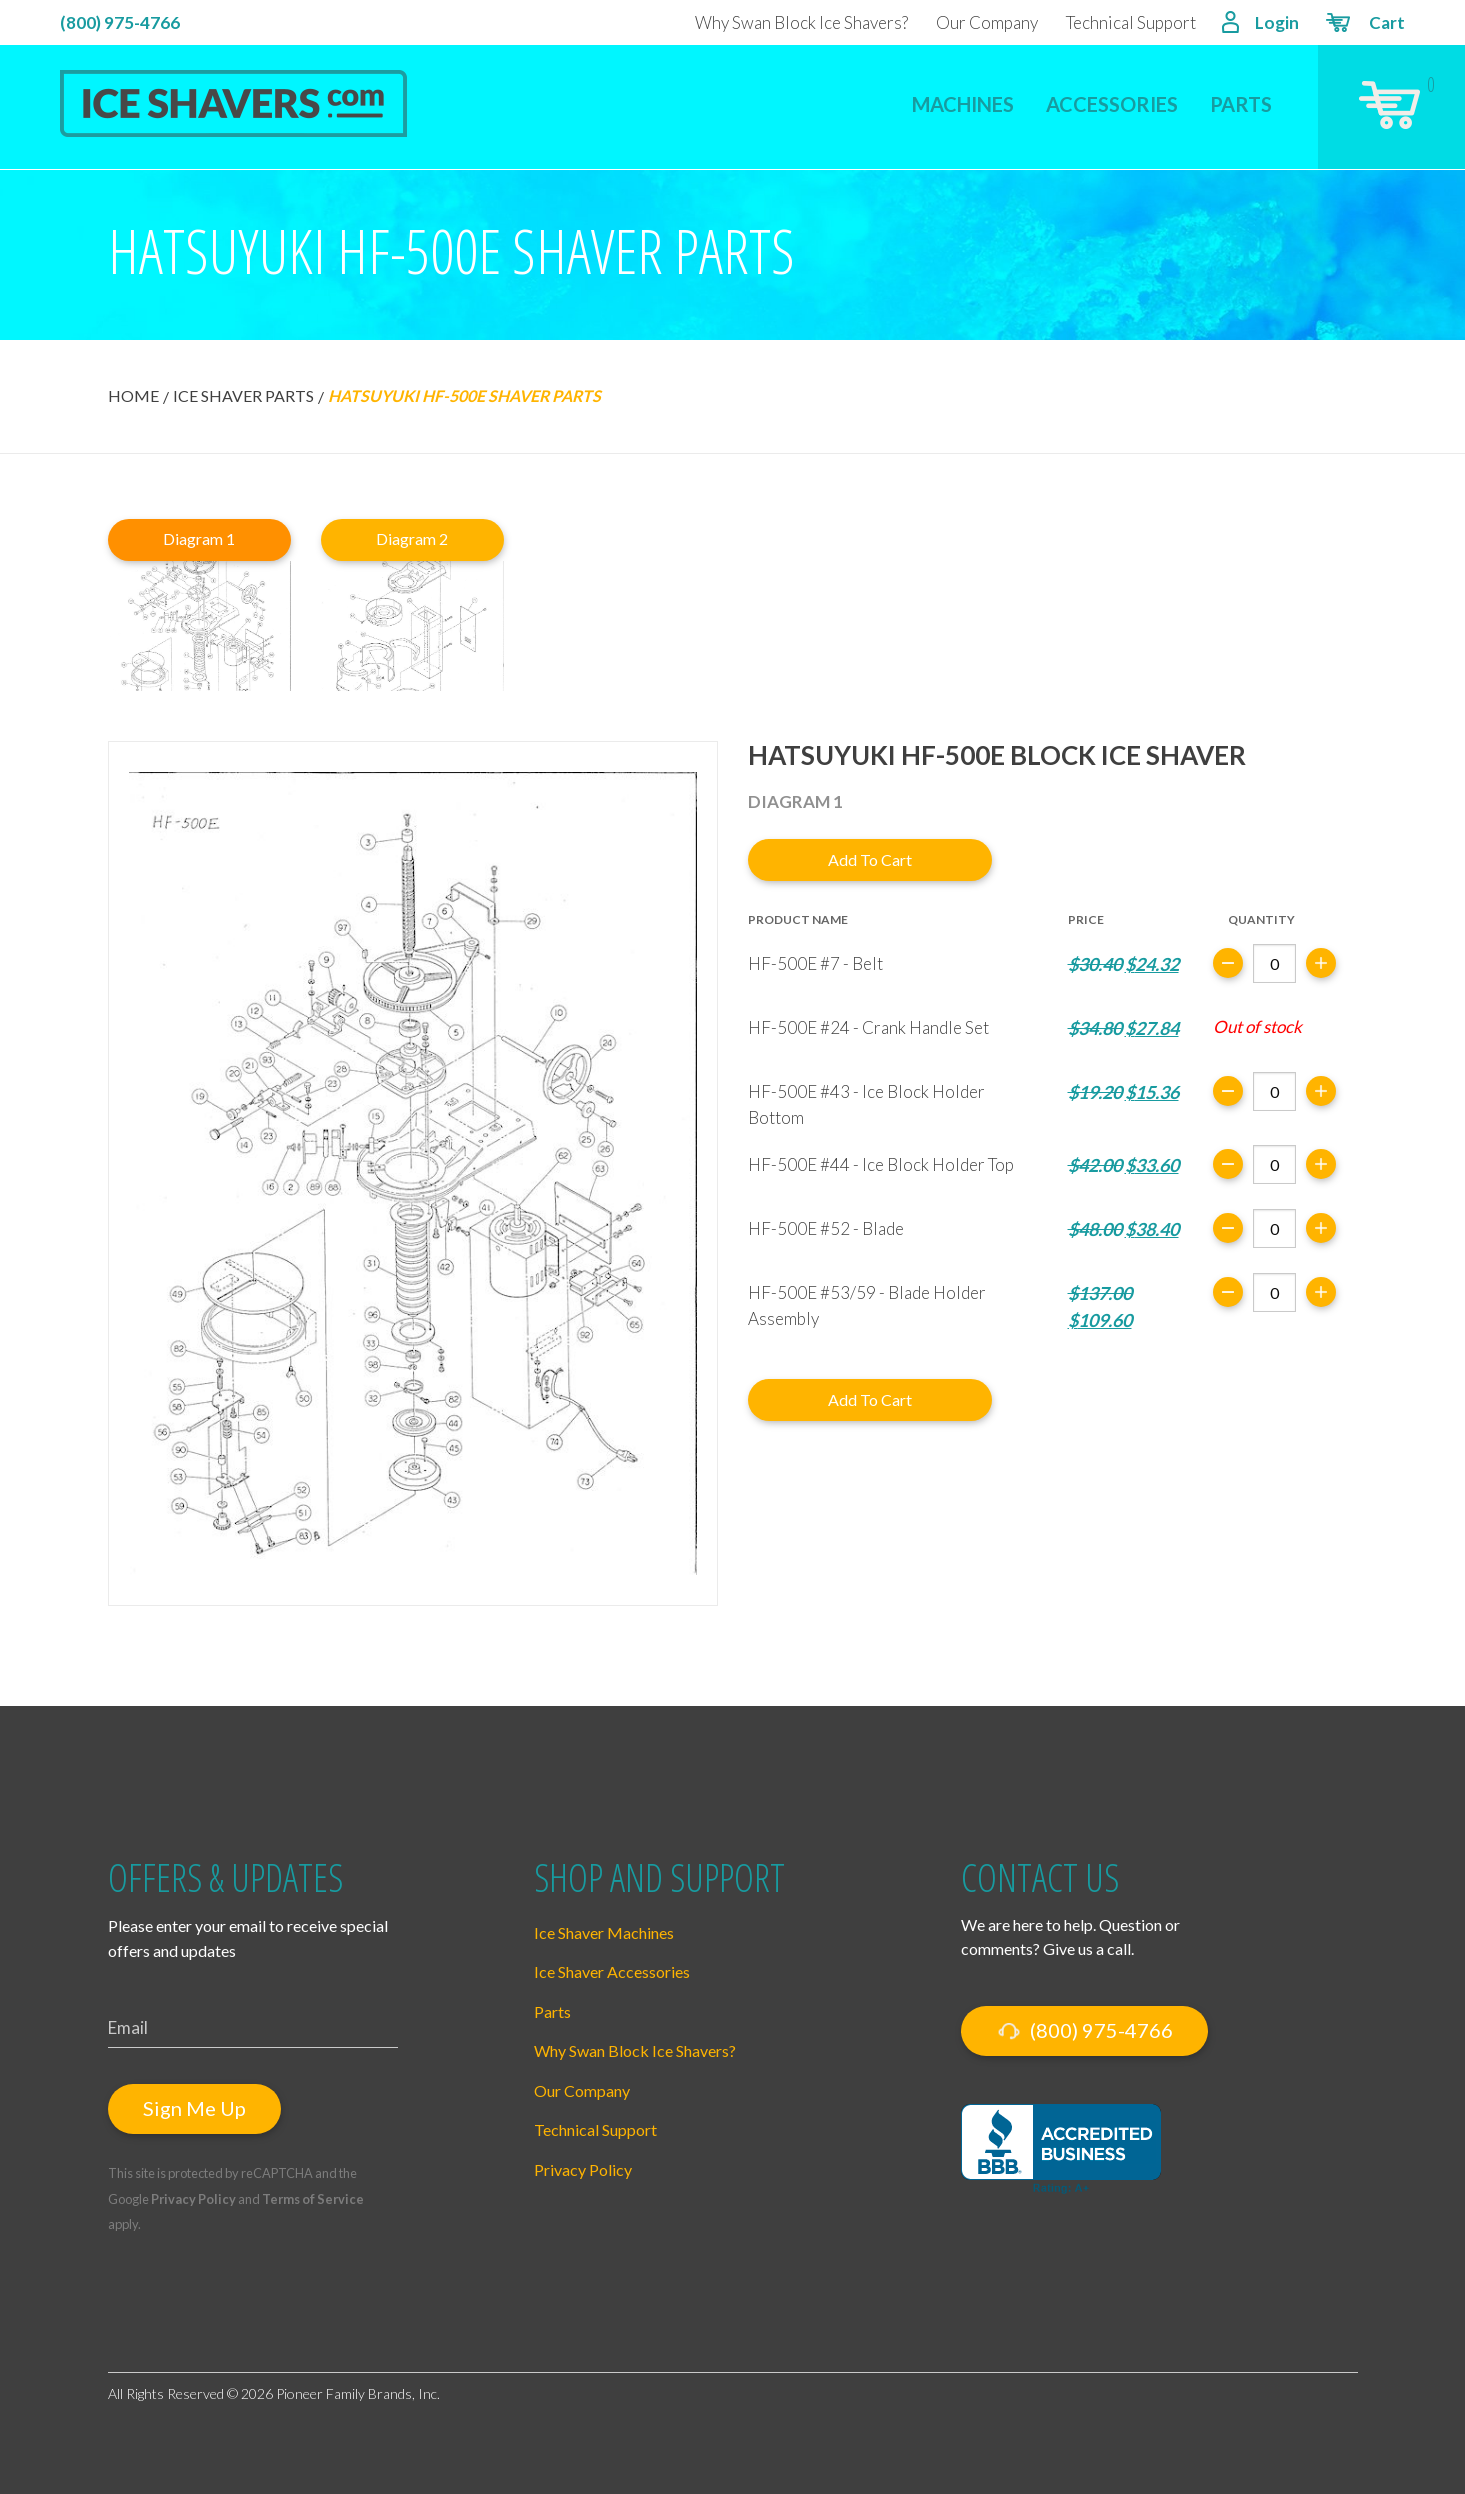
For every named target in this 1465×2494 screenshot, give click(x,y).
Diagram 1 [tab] (199, 538)
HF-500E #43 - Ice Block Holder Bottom (866, 1104)
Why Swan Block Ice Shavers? (801, 22)
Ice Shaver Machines (604, 1932)
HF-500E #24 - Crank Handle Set (868, 1027)
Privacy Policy (193, 2199)
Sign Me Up (194, 2108)
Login (1260, 24)
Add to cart (870, 859)
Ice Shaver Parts (243, 395)
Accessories (1112, 104)
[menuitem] (963, 91)
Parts (1241, 104)
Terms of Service (313, 2199)
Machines (963, 104)
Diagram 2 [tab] (412, 538)
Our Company (987, 22)
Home (133, 395)
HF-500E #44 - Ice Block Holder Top (881, 1164)
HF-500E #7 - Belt (815, 963)
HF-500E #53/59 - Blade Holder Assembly (867, 1305)
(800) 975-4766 (120, 22)
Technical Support (1131, 22)
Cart (1364, 25)
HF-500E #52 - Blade (826, 1228)
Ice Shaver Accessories (612, 1971)
